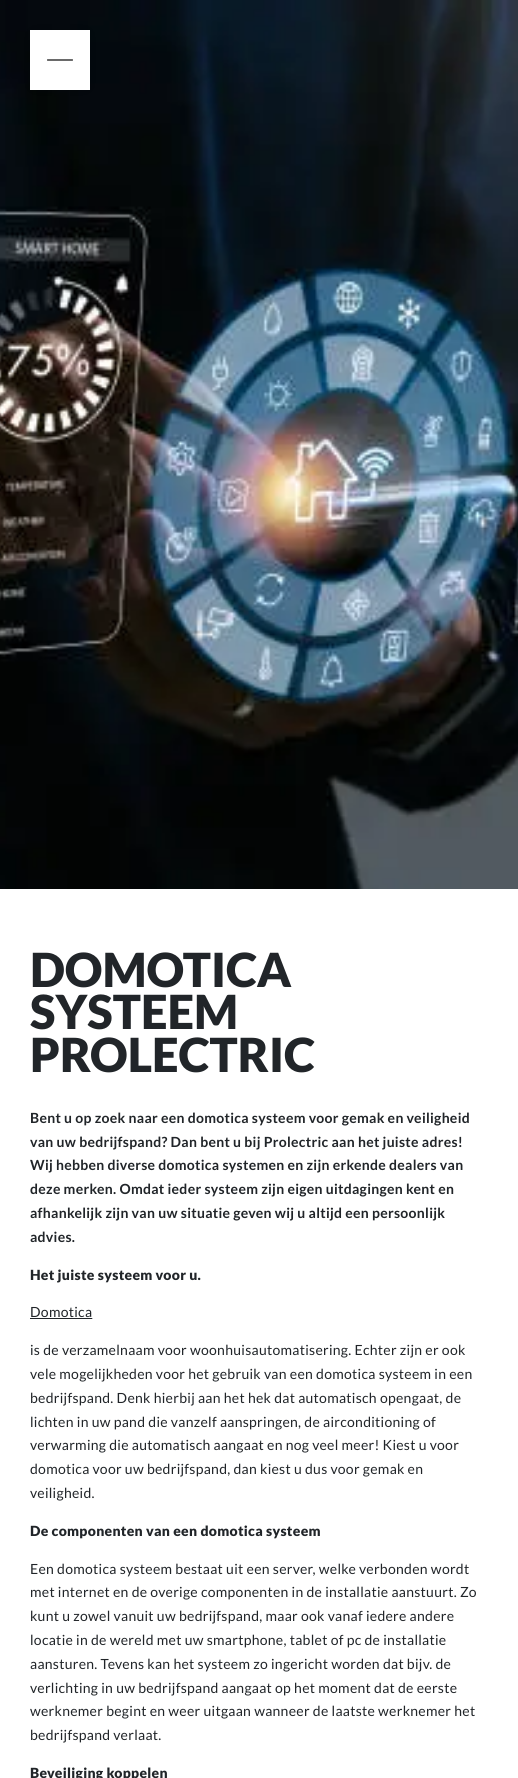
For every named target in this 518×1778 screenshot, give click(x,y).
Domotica (61, 1311)
